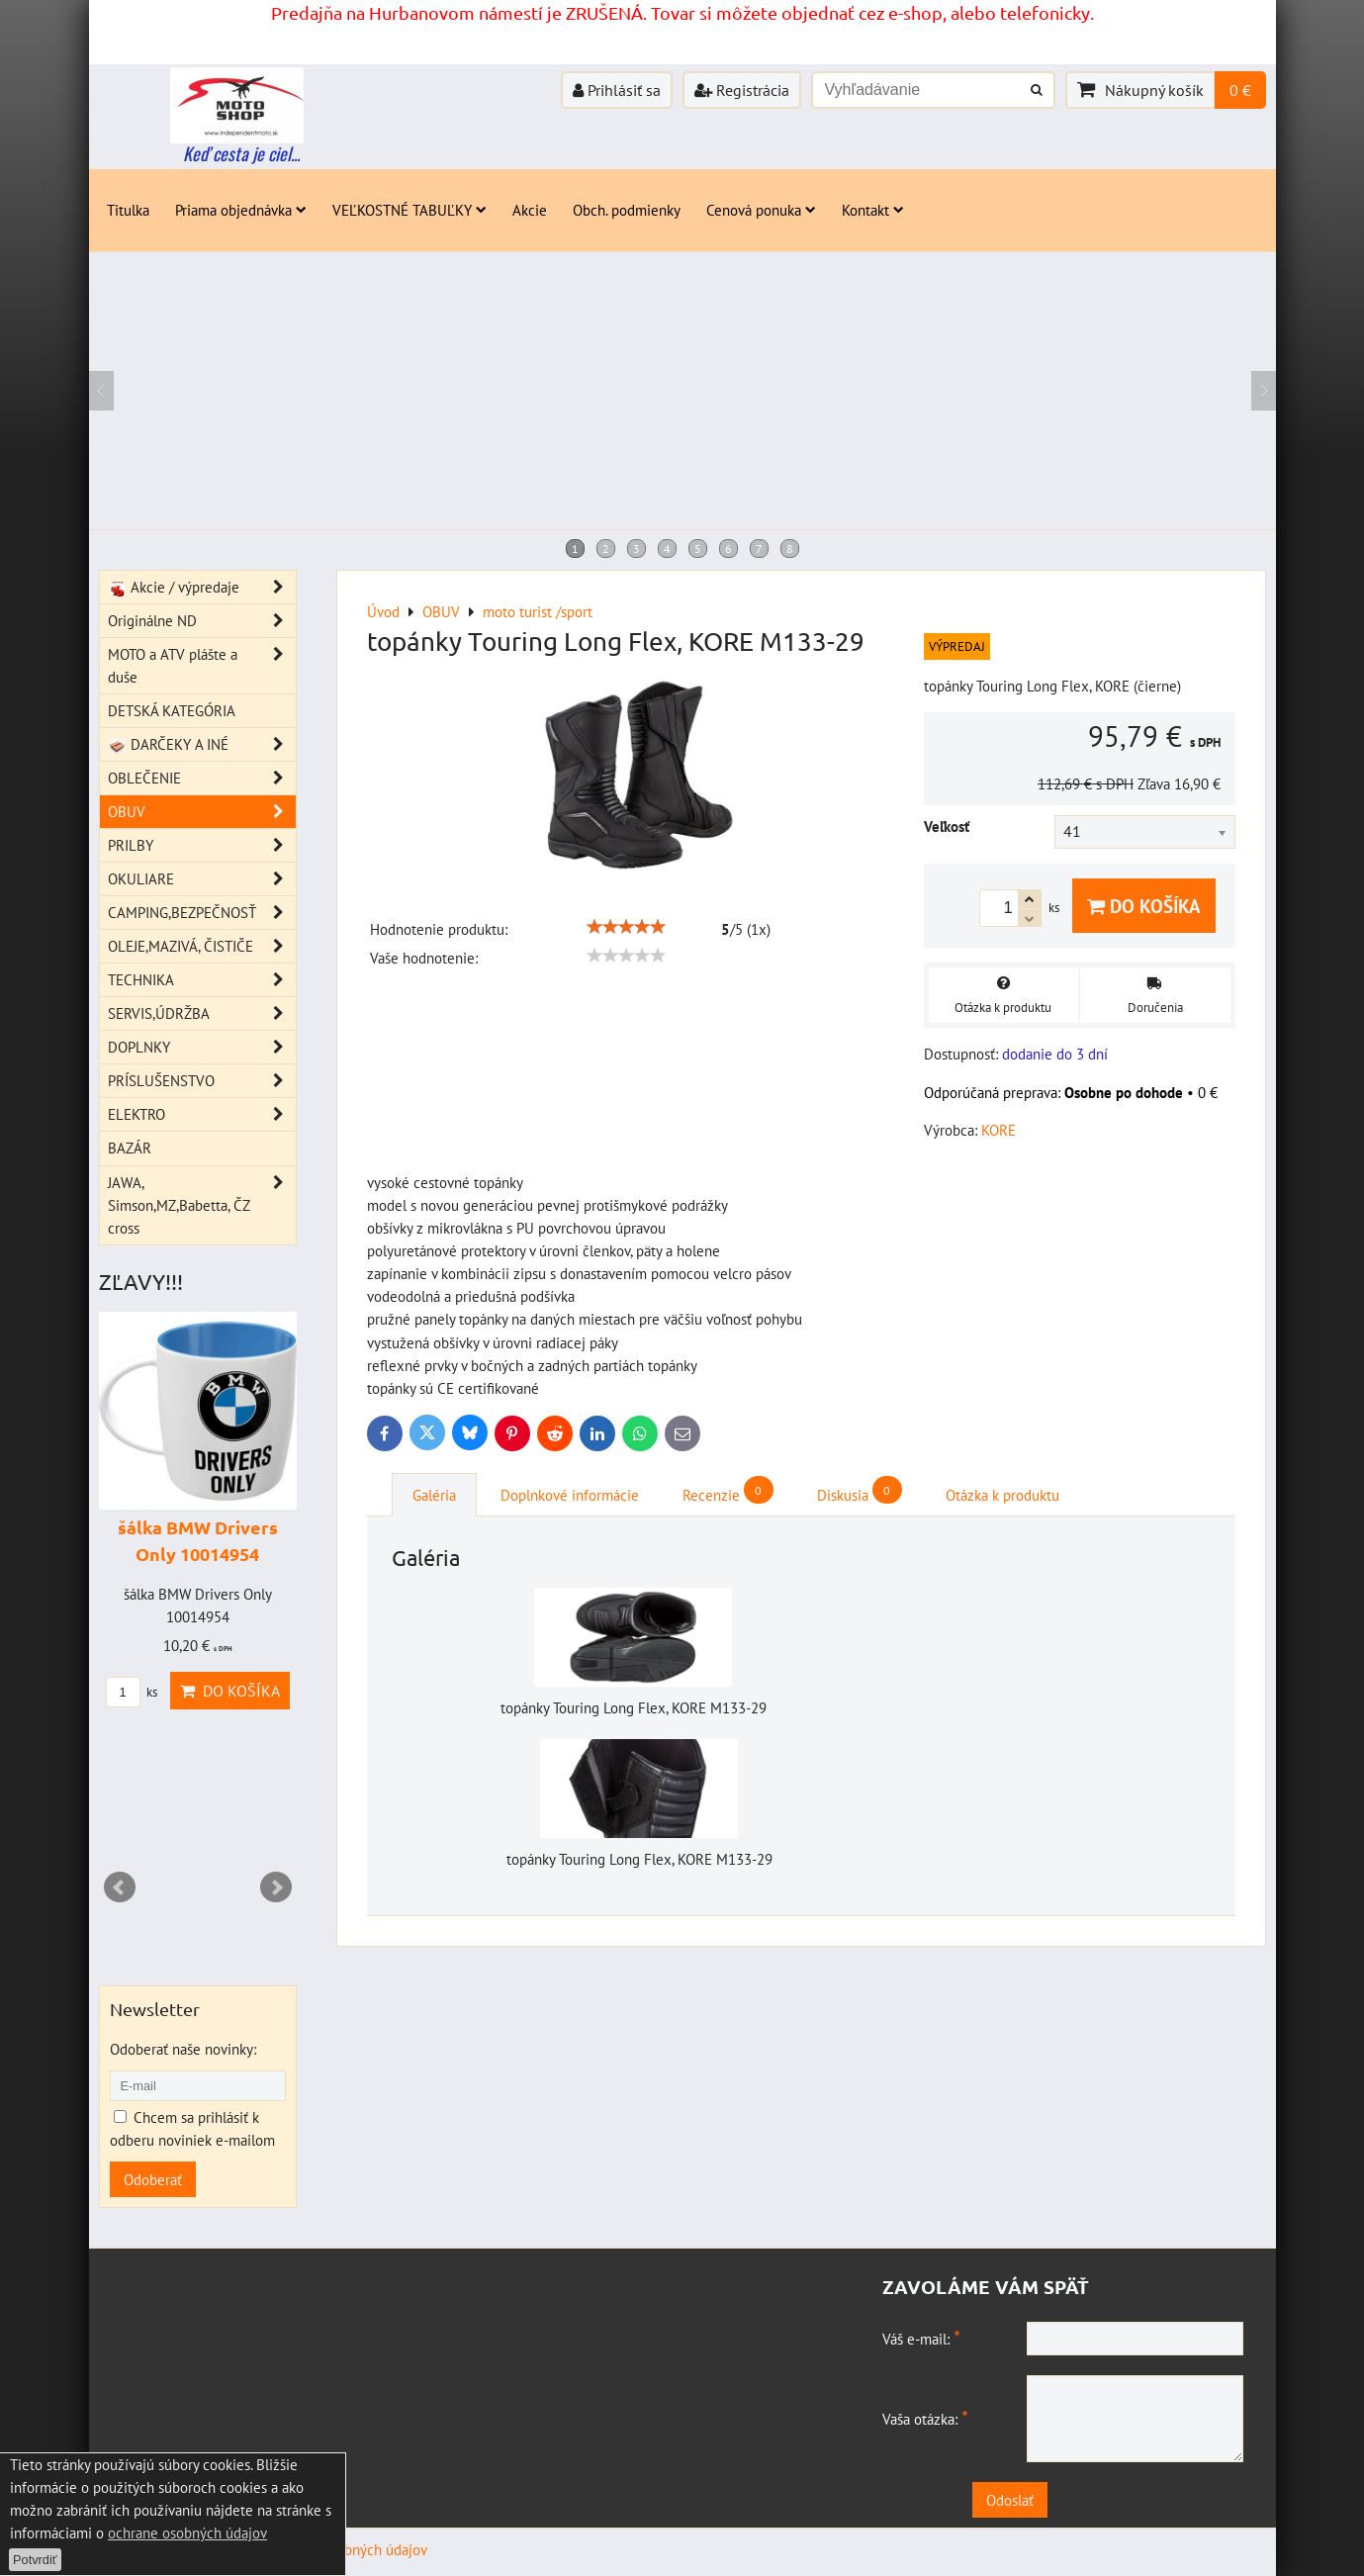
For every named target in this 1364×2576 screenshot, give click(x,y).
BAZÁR (129, 1147)
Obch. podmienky (627, 210)
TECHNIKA (202, 980)
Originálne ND (202, 620)
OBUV (202, 811)
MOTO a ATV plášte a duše (202, 665)
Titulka (128, 210)
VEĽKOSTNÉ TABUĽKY (409, 210)
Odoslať (1068, 2500)
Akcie (529, 210)
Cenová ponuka (761, 210)
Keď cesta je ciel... (241, 153)
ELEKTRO (202, 1114)
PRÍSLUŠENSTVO (202, 1080)
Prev (120, 1887)
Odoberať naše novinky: (183, 2049)
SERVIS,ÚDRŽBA (202, 1013)
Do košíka (1144, 905)
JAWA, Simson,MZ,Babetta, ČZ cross (202, 1205)
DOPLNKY (202, 1047)
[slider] (626, 927)
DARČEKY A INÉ (202, 744)
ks (131, 1692)
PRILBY (202, 845)
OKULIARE (202, 879)
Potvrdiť (35, 2559)
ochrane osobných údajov (187, 2532)
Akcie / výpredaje (202, 587)
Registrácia (741, 90)
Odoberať (153, 2179)
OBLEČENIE (202, 778)
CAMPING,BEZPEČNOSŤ (202, 912)
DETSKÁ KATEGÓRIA (171, 710)
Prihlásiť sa (617, 90)
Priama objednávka (241, 210)
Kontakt (873, 210)
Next (276, 1887)
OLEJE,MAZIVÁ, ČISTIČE (202, 946)
